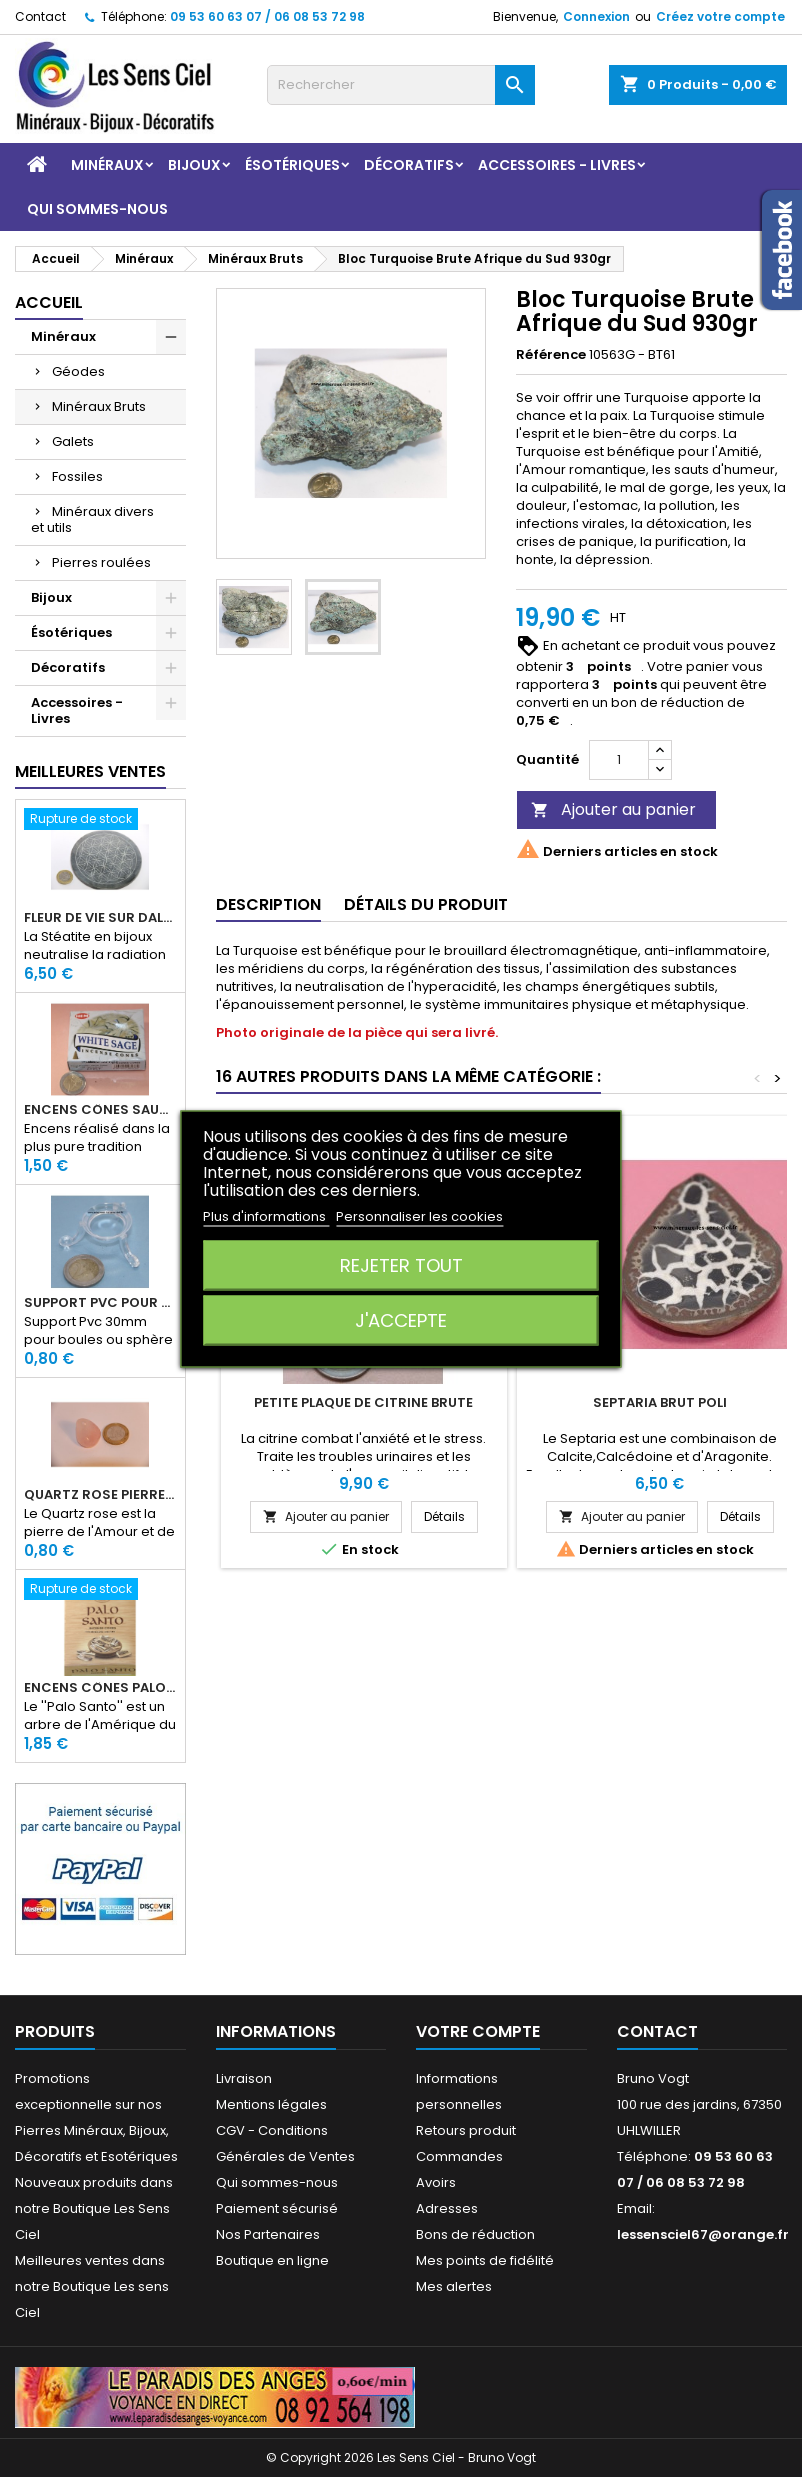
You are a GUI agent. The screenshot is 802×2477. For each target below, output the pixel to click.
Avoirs (436, 2182)
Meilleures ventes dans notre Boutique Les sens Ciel (92, 2286)
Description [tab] (268, 904)
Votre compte (478, 2031)
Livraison (244, 2078)
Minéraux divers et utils (92, 519)
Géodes (78, 371)
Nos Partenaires (268, 2234)
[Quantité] (619, 760)
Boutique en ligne (272, 2260)
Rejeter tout (401, 1264)
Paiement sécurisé (277, 2208)
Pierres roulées (101, 562)
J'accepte (401, 1319)
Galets (73, 441)
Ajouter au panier (613, 809)
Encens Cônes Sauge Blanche (100, 1110)
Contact (40, 16)
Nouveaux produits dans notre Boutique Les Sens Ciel (94, 2208)
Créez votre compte (720, 16)
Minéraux (107, 165)
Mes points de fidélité (485, 2260)
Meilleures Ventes (90, 771)
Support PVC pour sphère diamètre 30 (100, 1303)
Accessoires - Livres (557, 165)
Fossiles (77, 476)
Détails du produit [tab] (426, 904)
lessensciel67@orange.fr (703, 2234)
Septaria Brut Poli (660, 1402)
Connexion (596, 16)
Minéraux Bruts (99, 406)
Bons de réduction (475, 2234)
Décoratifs (409, 165)
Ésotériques (292, 165)
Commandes (459, 2156)
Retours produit (466, 2130)
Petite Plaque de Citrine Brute (363, 1402)
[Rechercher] (400, 85)
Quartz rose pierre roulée (100, 1495)
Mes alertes (454, 2286)
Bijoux (194, 165)
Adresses (447, 2208)
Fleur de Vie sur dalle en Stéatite (100, 918)
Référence (551, 355)
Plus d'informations (266, 1215)
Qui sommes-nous (97, 209)
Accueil (49, 302)
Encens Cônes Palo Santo (100, 1688)
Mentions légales (271, 2104)
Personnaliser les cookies (419, 1215)
